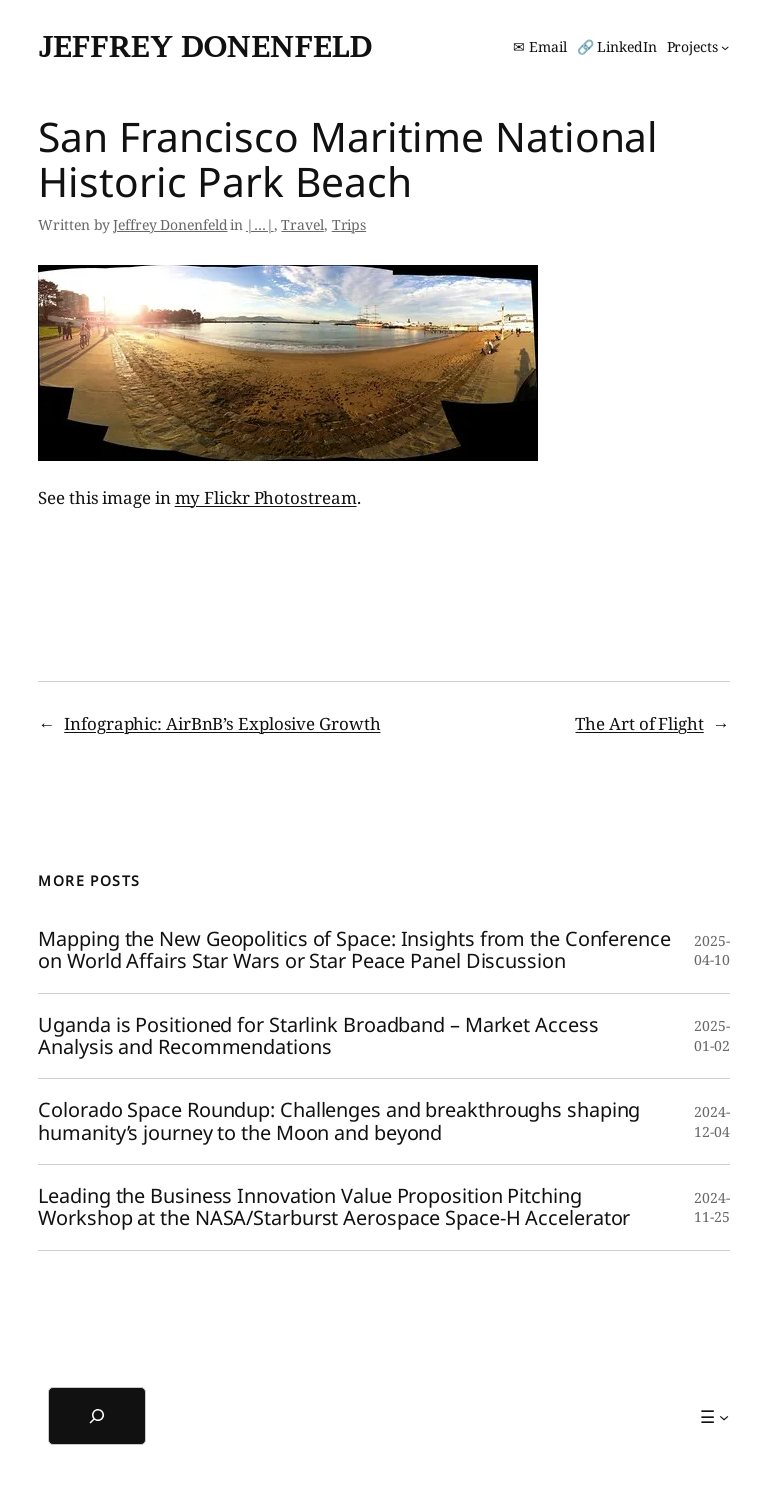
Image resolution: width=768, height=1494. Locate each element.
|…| (260, 224)
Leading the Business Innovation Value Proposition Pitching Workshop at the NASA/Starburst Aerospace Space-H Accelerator (334, 1207)
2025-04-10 (712, 950)
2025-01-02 (712, 1035)
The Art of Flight (639, 723)
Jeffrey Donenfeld (205, 46)
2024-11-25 (712, 1207)
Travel (302, 224)
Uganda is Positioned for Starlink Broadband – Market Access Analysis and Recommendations (318, 1036)
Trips (349, 224)
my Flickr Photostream (266, 497)
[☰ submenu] (714, 1417)
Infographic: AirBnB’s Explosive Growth (222, 723)
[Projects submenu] (698, 47)
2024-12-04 (712, 1121)
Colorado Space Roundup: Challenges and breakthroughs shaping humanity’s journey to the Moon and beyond (339, 1121)
